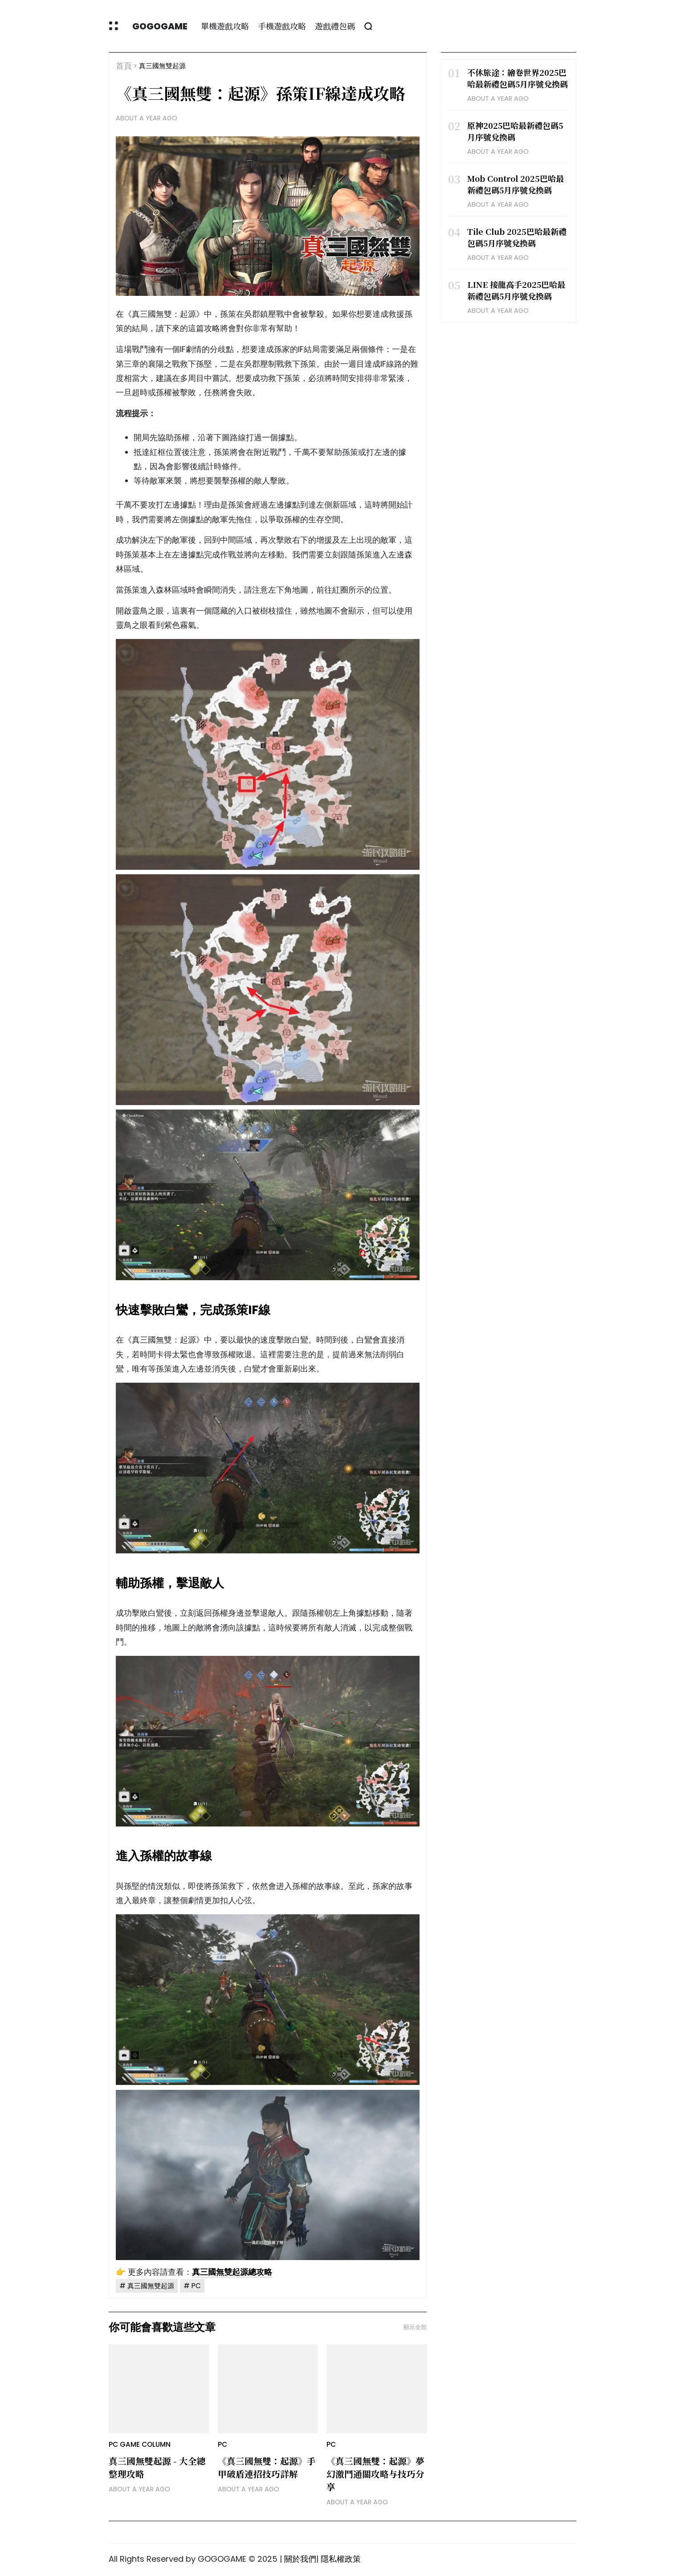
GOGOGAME (160, 26)
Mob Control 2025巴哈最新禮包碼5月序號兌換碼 (515, 184)
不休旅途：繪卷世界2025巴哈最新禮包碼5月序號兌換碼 (517, 78)
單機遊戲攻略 (225, 26)
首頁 (124, 65)
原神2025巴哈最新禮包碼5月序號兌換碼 (515, 131)
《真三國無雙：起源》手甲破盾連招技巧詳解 (267, 2467)
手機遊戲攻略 (282, 26)
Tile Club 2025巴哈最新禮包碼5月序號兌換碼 (517, 237)
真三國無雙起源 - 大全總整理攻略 (157, 2467)
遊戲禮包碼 (335, 26)
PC (196, 2285)
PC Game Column (140, 2444)
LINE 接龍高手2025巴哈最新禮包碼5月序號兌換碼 (516, 290)
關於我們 (300, 2558)
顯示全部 (415, 2327)
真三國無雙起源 (162, 65)
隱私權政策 (341, 2558)
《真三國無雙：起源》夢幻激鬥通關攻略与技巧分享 (375, 2473)
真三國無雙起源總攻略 (232, 2271)
